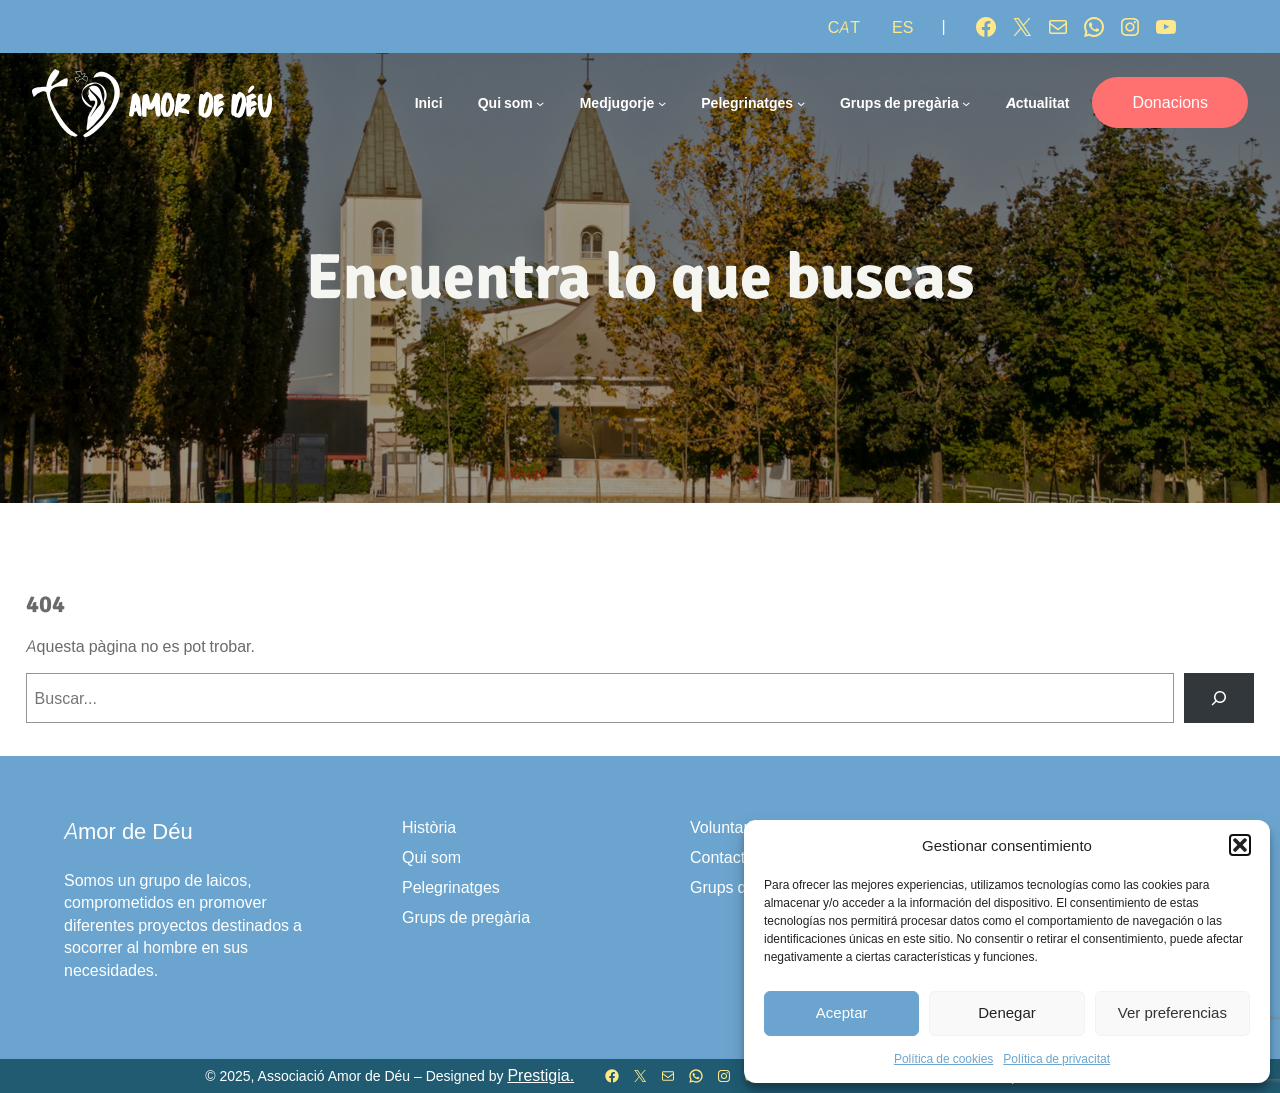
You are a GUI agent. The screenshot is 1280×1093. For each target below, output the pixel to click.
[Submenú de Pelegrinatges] (801, 103)
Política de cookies (943, 1058)
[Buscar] (1219, 697)
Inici (429, 102)
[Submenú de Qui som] (540, 103)
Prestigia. (540, 1075)
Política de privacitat (1056, 1058)
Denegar (1007, 1012)
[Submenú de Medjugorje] (662, 103)
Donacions (1170, 102)
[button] (1240, 845)
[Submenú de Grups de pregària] (966, 103)
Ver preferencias (1172, 1012)
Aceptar (842, 1012)
